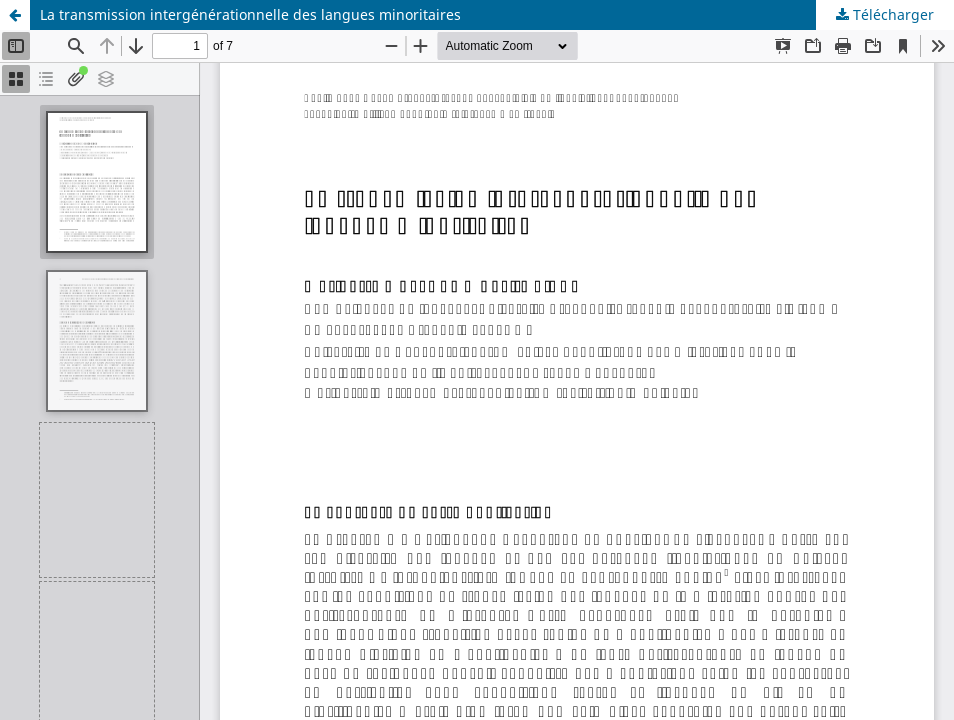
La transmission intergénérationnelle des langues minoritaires (250, 14)
